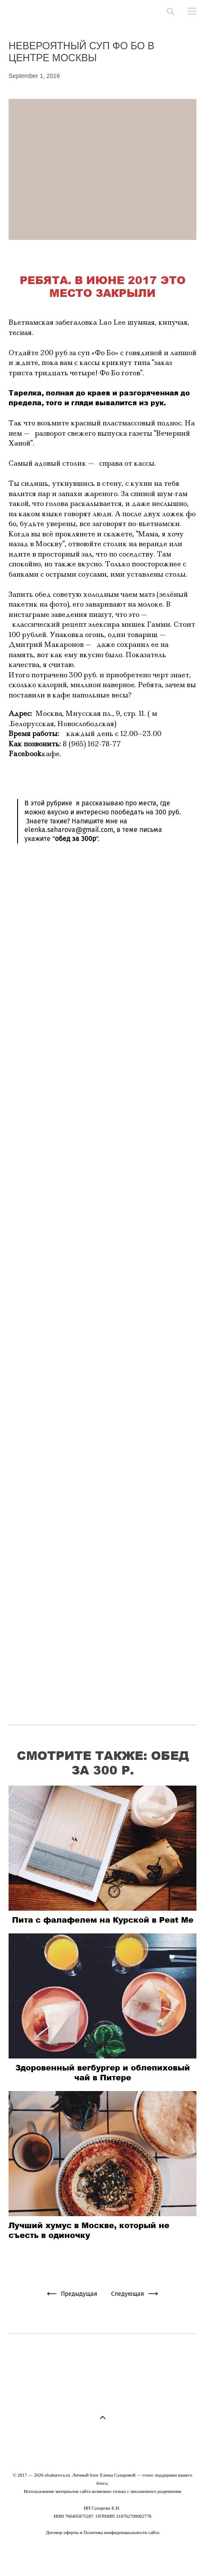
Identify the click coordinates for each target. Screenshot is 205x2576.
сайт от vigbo (102, 2556)
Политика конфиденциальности (115, 2532)
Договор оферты (62, 2532)
